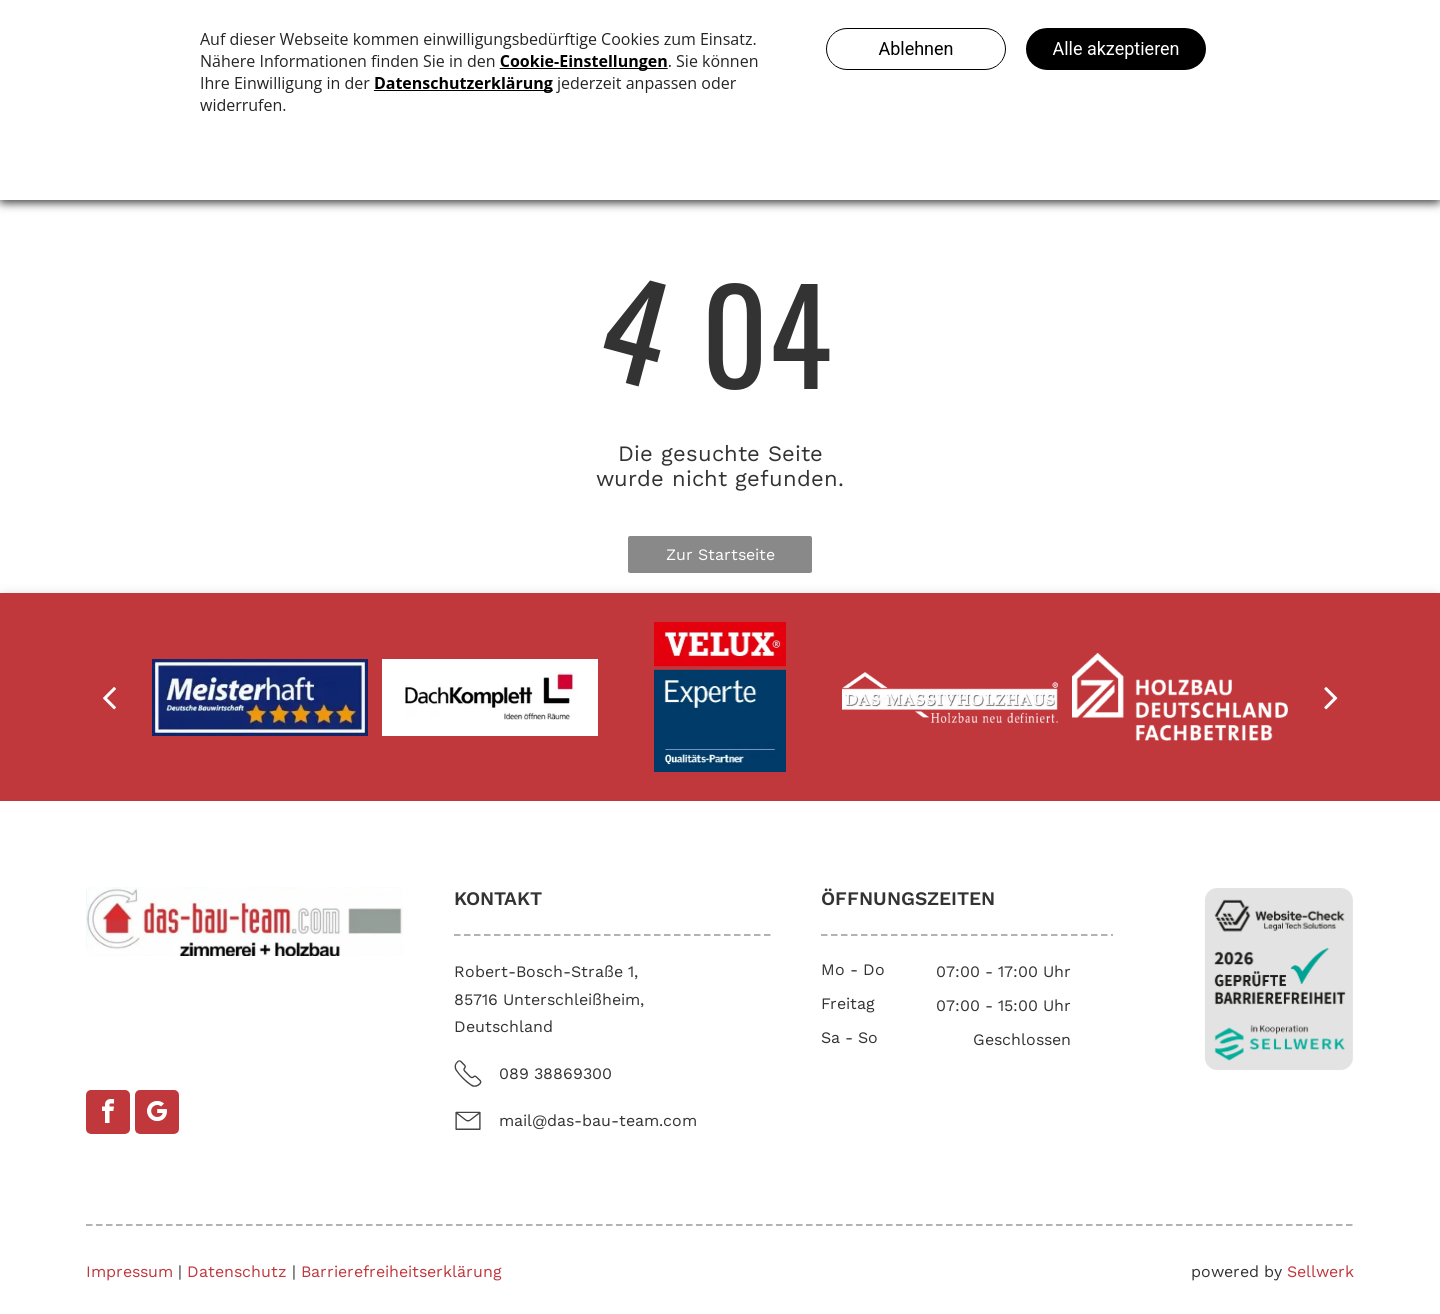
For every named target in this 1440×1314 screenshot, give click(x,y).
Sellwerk (1320, 1271)
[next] (1331, 697)
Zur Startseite (720, 554)
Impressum (129, 1271)
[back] (109, 697)
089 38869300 (555, 1073)
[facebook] (108, 1112)
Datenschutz (237, 1271)
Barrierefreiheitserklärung (401, 1271)
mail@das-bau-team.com (598, 1120)
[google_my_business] (157, 1112)
